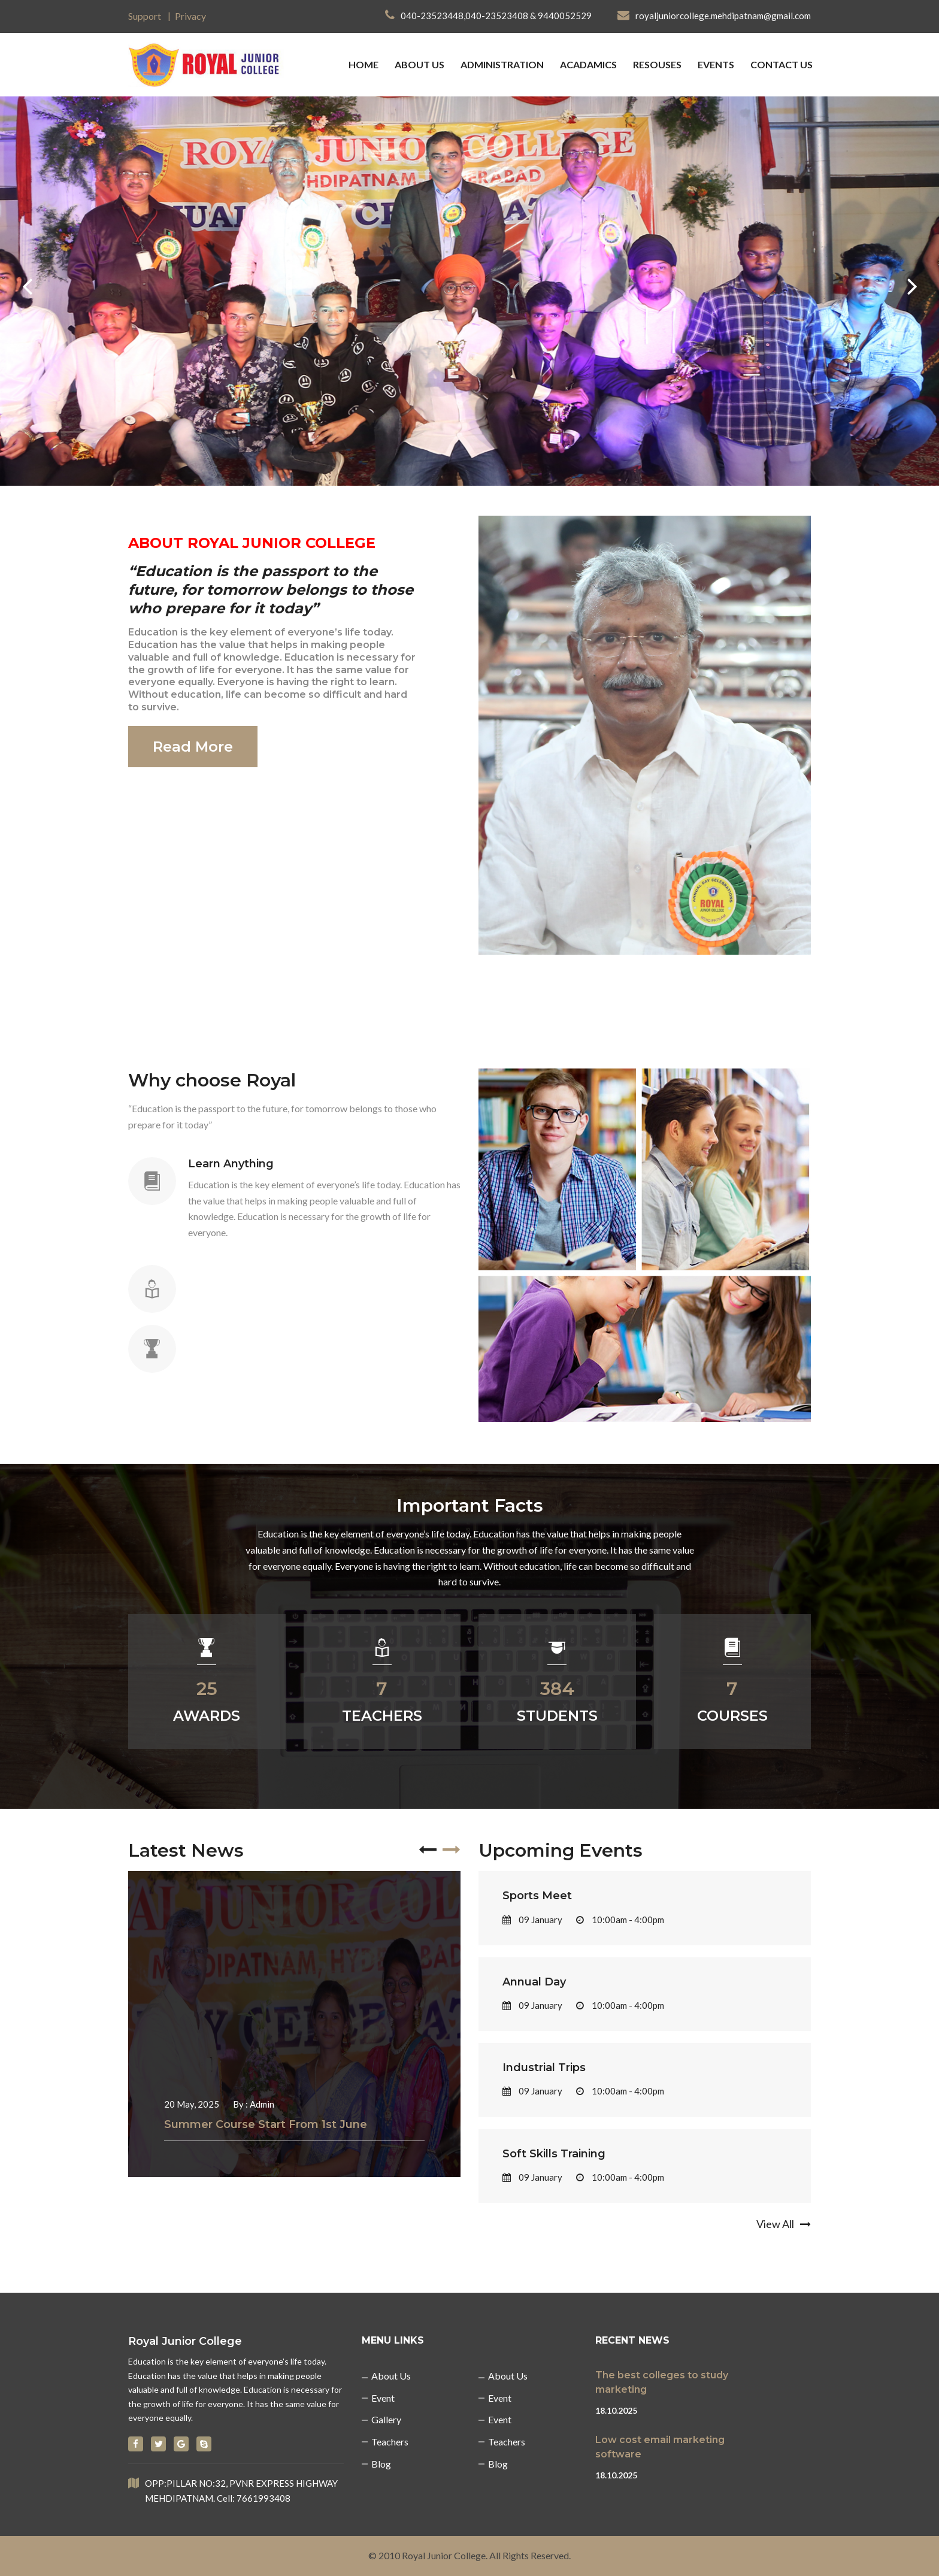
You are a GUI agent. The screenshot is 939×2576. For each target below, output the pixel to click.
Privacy (190, 16)
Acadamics (588, 64)
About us (391, 2375)
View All (783, 2223)
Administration (502, 64)
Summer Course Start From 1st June (265, 2124)
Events (716, 64)
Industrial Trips (544, 2067)
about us (419, 64)
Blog (381, 2463)
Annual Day (534, 1981)
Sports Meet (537, 1895)
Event (383, 2398)
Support (144, 16)
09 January (532, 1919)
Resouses (657, 64)
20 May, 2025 (191, 2104)
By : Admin (253, 2104)
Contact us (781, 64)
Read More (193, 746)
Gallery (386, 2419)
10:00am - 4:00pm (620, 1919)
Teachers (389, 2441)
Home (363, 64)
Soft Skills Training (553, 2153)
